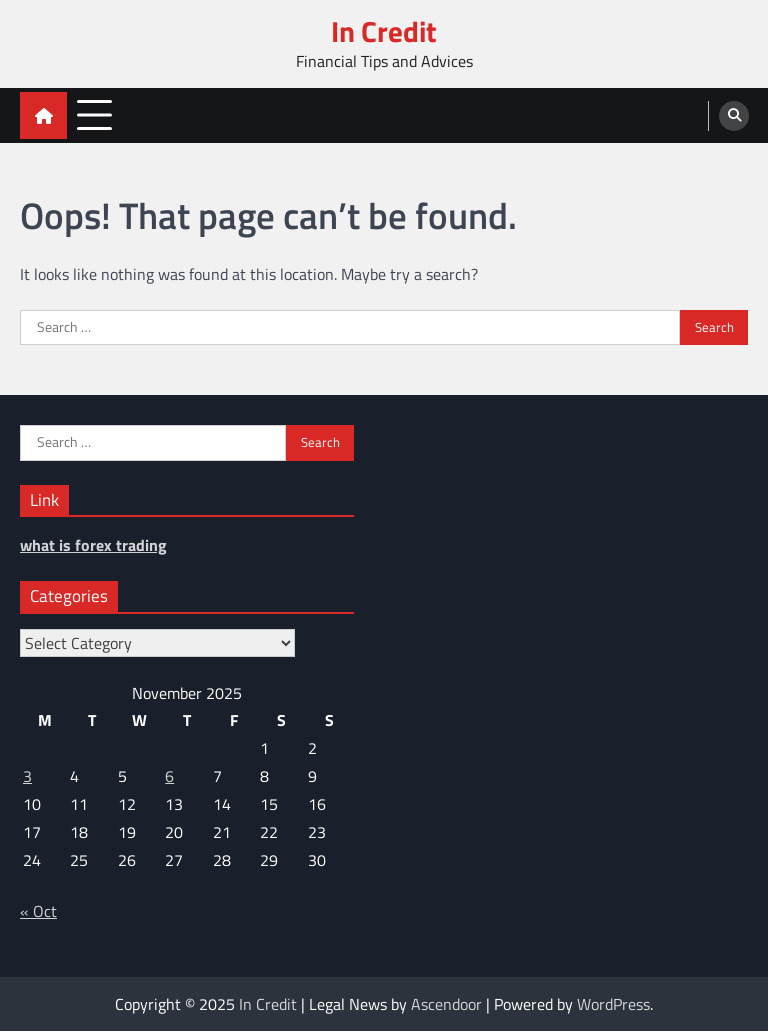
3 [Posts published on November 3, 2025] (27, 776)
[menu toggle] (94, 114)
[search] (734, 116)
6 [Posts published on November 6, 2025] (169, 776)
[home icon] (43, 115)
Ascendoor (446, 1004)
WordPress (613, 1004)
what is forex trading (93, 545)
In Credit (384, 31)
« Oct (38, 911)
